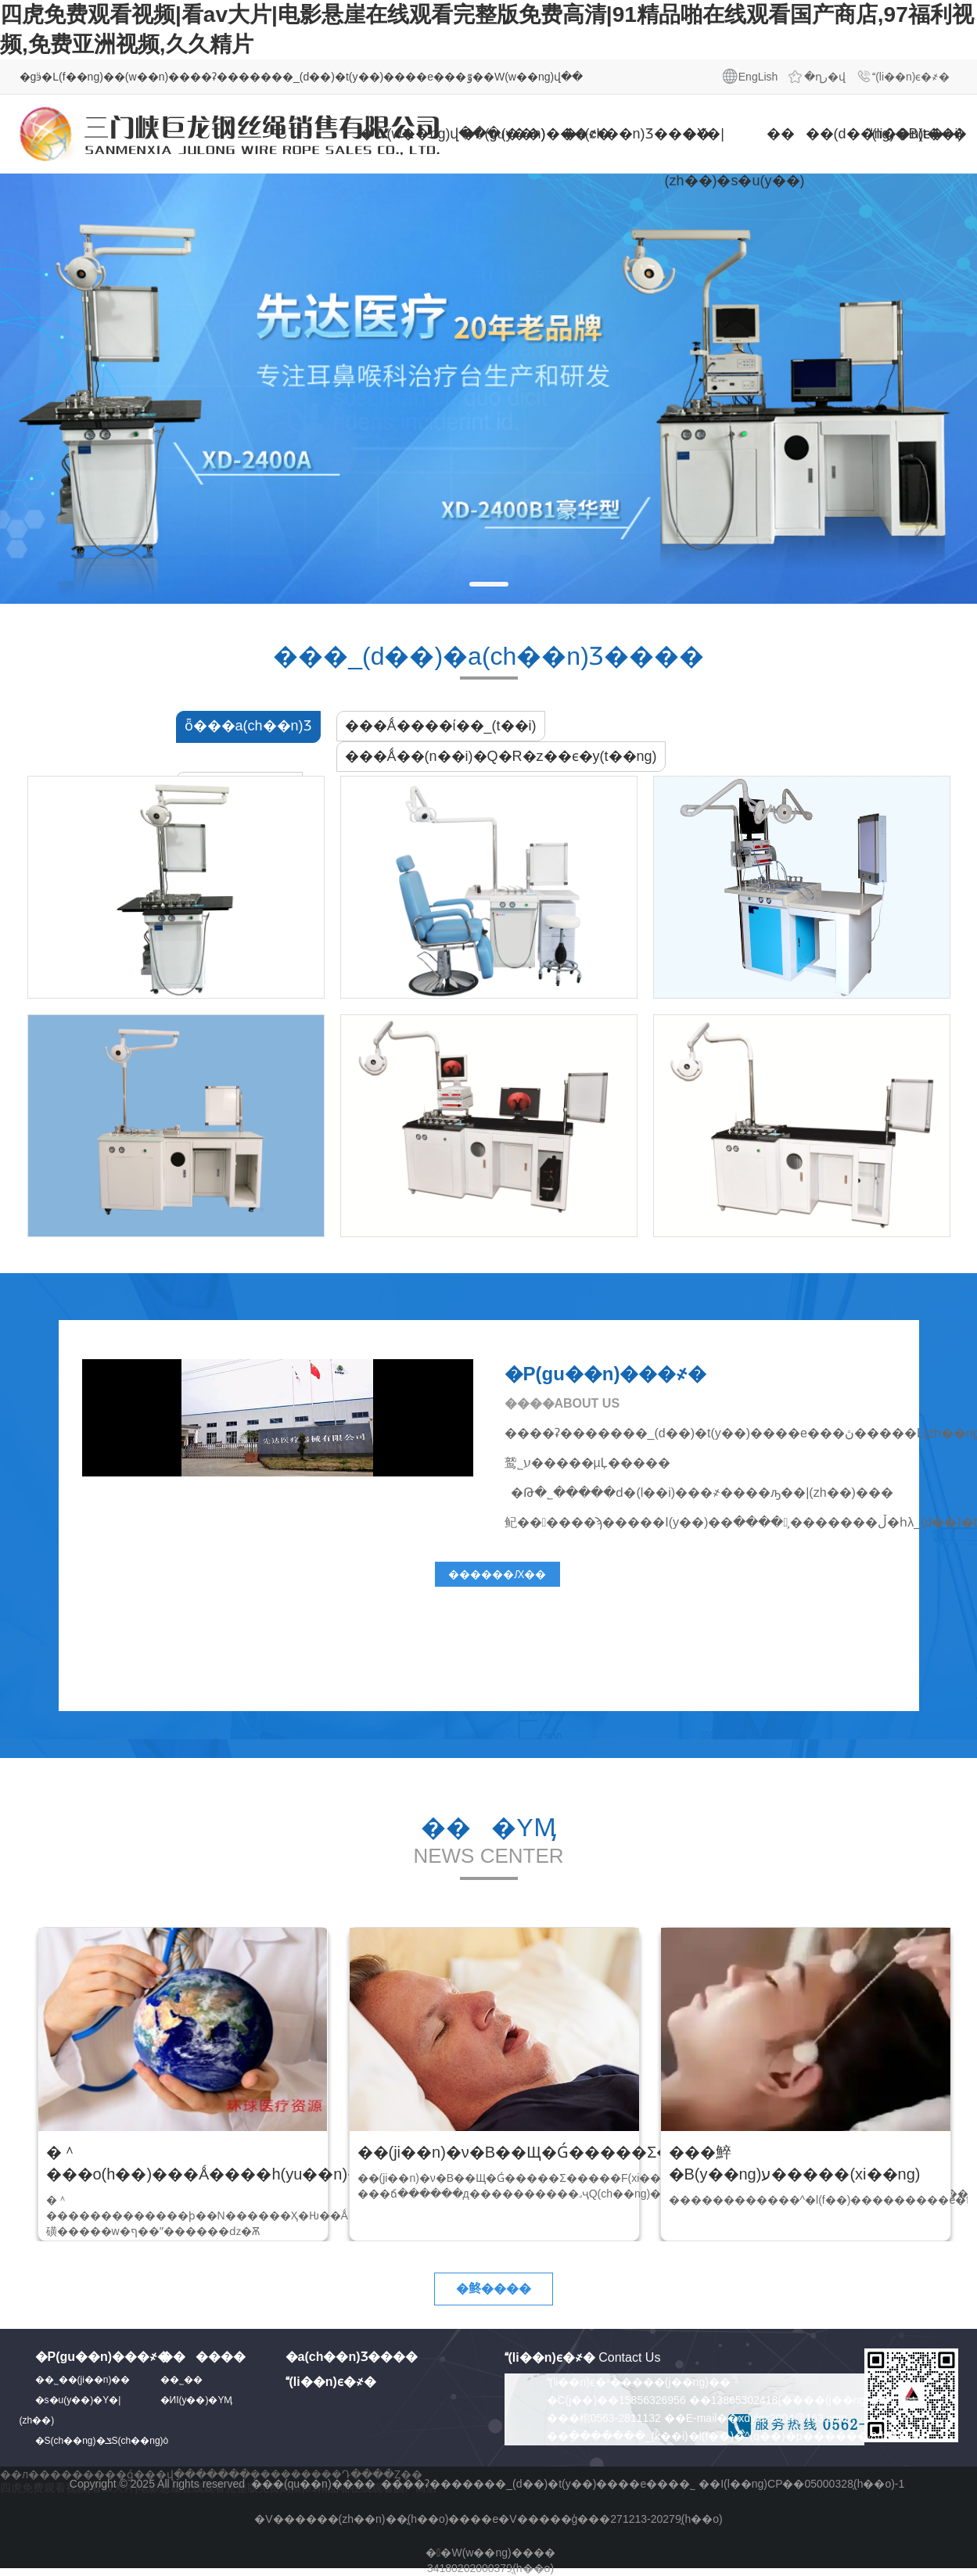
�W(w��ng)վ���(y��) (399, 134)
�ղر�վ (825, 76)
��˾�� (185, 2379)
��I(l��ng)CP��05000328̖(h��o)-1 (801, 2483)
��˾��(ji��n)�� (83, 2379)
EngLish (758, 76)
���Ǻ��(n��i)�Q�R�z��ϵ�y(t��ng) (501, 756)
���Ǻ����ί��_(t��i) (441, 726)
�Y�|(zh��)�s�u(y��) (704, 157)
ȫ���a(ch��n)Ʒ (248, 726)
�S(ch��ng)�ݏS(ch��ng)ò (102, 2440)
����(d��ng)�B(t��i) (806, 134)
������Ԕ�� (497, 1574)
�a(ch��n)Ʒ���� (602, 134)
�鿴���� (493, 2288)
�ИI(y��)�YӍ (196, 2400)
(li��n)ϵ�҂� (911, 76)
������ (203, 2356)
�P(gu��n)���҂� (501, 134)
